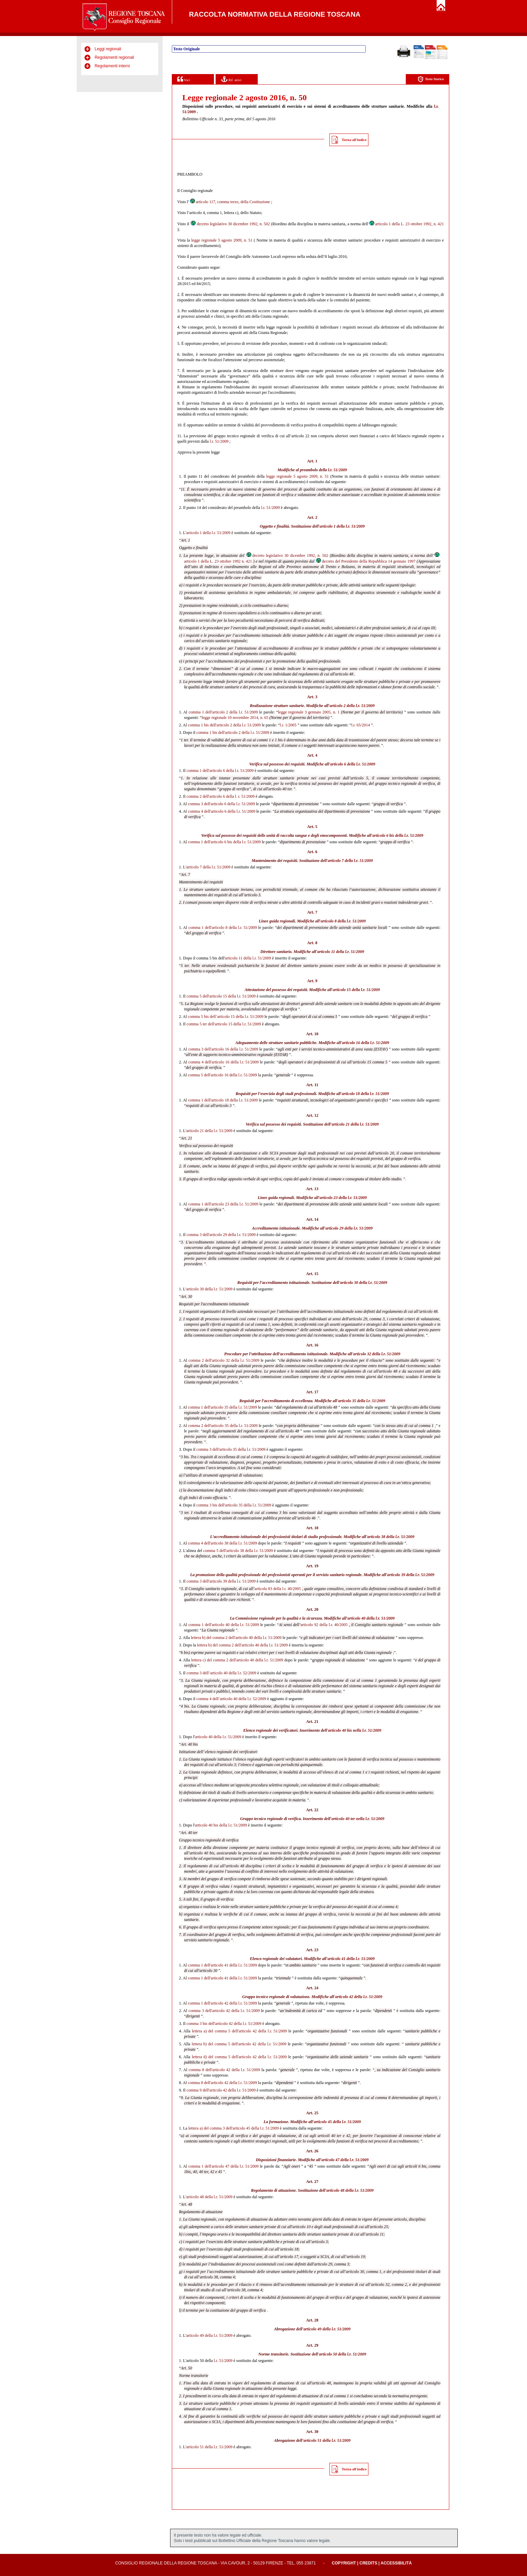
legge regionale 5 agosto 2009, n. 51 (221, 240)
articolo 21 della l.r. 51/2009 (355, 1124)
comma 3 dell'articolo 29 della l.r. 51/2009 (220, 1234)
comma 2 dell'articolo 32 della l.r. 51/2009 (223, 1360)
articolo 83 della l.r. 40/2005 (278, 1588)
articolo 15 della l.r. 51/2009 (356, 989)
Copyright (344, 2563)
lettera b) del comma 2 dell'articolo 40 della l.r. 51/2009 (236, 1637)
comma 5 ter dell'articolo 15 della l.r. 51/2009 (223, 1024)
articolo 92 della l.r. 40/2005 (324, 1624)
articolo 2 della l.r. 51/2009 (352, 705)
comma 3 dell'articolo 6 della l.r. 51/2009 (221, 803)
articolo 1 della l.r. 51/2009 (342, 526)
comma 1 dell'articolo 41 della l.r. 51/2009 (222, 1965)
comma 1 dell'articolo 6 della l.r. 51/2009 (219, 770)
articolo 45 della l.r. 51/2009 (337, 2121)
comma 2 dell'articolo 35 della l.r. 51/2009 (223, 1425)
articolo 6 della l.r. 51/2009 (352, 764)
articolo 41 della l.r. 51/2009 (351, 1958)
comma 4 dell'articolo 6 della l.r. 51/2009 (221, 811)
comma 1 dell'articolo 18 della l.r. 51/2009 (223, 1100)
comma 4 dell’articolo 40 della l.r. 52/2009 (231, 1698)
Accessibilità (396, 2563)
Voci (183, 79)
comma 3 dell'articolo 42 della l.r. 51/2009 (223, 2010)
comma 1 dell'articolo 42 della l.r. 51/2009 (222, 2003)
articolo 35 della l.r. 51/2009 (361, 1400)
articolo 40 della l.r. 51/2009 (371, 1618)
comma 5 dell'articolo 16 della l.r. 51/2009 (222, 1075)
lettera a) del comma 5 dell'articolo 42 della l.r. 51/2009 (239, 2031)
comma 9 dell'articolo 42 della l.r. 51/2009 (220, 2090)
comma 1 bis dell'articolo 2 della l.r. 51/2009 (224, 725)
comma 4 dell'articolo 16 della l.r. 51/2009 (223, 1062)
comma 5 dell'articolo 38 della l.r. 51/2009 (238, 1550)
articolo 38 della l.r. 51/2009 (391, 1536)
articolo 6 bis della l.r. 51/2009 (397, 835)
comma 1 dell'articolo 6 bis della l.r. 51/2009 (224, 842)
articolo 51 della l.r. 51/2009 (327, 2440)
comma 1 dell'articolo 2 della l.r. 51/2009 (223, 712)
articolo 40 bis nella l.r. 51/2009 (354, 1730)
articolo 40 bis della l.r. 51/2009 (221, 1825)
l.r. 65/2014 (360, 725)
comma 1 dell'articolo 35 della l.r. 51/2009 (222, 1407)
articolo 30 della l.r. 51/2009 (363, 1282)
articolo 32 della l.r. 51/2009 (376, 1354)
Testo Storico (431, 79)
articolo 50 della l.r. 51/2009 (342, 2354)
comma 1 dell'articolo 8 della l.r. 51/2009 (222, 927)
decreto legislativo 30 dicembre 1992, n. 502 (230, 224)
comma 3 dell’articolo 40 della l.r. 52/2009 (221, 1673)
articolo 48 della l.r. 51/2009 (350, 2190)
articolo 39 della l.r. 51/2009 (410, 1574)
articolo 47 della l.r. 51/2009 (345, 2159)
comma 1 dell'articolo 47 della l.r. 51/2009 (223, 2166)
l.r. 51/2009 (219, 441)
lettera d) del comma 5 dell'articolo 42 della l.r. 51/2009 (239, 2056)
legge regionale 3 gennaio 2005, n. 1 (309, 712)
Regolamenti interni (112, 66)
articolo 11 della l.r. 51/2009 (340, 951)
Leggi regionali (108, 49)
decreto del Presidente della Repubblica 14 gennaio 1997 (365, 561)
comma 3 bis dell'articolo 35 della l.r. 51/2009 (233, 1505)
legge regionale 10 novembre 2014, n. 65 (235, 717)
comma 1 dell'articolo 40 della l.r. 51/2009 (223, 1624)
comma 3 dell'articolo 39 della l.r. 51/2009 (220, 1581)
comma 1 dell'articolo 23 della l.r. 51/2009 (223, 1204)
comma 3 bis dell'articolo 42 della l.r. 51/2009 (223, 2023)
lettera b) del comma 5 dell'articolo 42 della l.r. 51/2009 (239, 2044)
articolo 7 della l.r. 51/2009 (350, 860)
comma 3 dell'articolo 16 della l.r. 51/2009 (223, 1049)
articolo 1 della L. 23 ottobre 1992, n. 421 (406, 224)
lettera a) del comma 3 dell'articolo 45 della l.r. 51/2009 (233, 2128)
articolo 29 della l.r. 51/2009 (349, 1228)
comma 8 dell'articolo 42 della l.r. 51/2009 (224, 2069)
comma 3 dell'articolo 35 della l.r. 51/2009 (230, 1449)
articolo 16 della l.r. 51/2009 (365, 1042)
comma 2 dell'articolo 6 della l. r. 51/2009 (220, 796)
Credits (368, 2563)
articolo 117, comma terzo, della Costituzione (229, 201)
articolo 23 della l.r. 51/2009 (343, 1197)
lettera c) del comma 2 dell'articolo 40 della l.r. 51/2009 (237, 1660)
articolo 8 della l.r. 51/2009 (343, 921)
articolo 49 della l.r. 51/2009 (327, 2329)
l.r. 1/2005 (288, 725)
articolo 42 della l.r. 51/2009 (358, 1996)
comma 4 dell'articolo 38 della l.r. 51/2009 (222, 1543)
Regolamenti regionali (114, 57)
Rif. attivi (231, 79)
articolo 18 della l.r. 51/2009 (365, 1093)
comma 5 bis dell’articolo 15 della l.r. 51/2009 (225, 1016)
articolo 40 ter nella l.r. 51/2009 (357, 1818)
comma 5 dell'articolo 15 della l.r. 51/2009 (220, 996)
